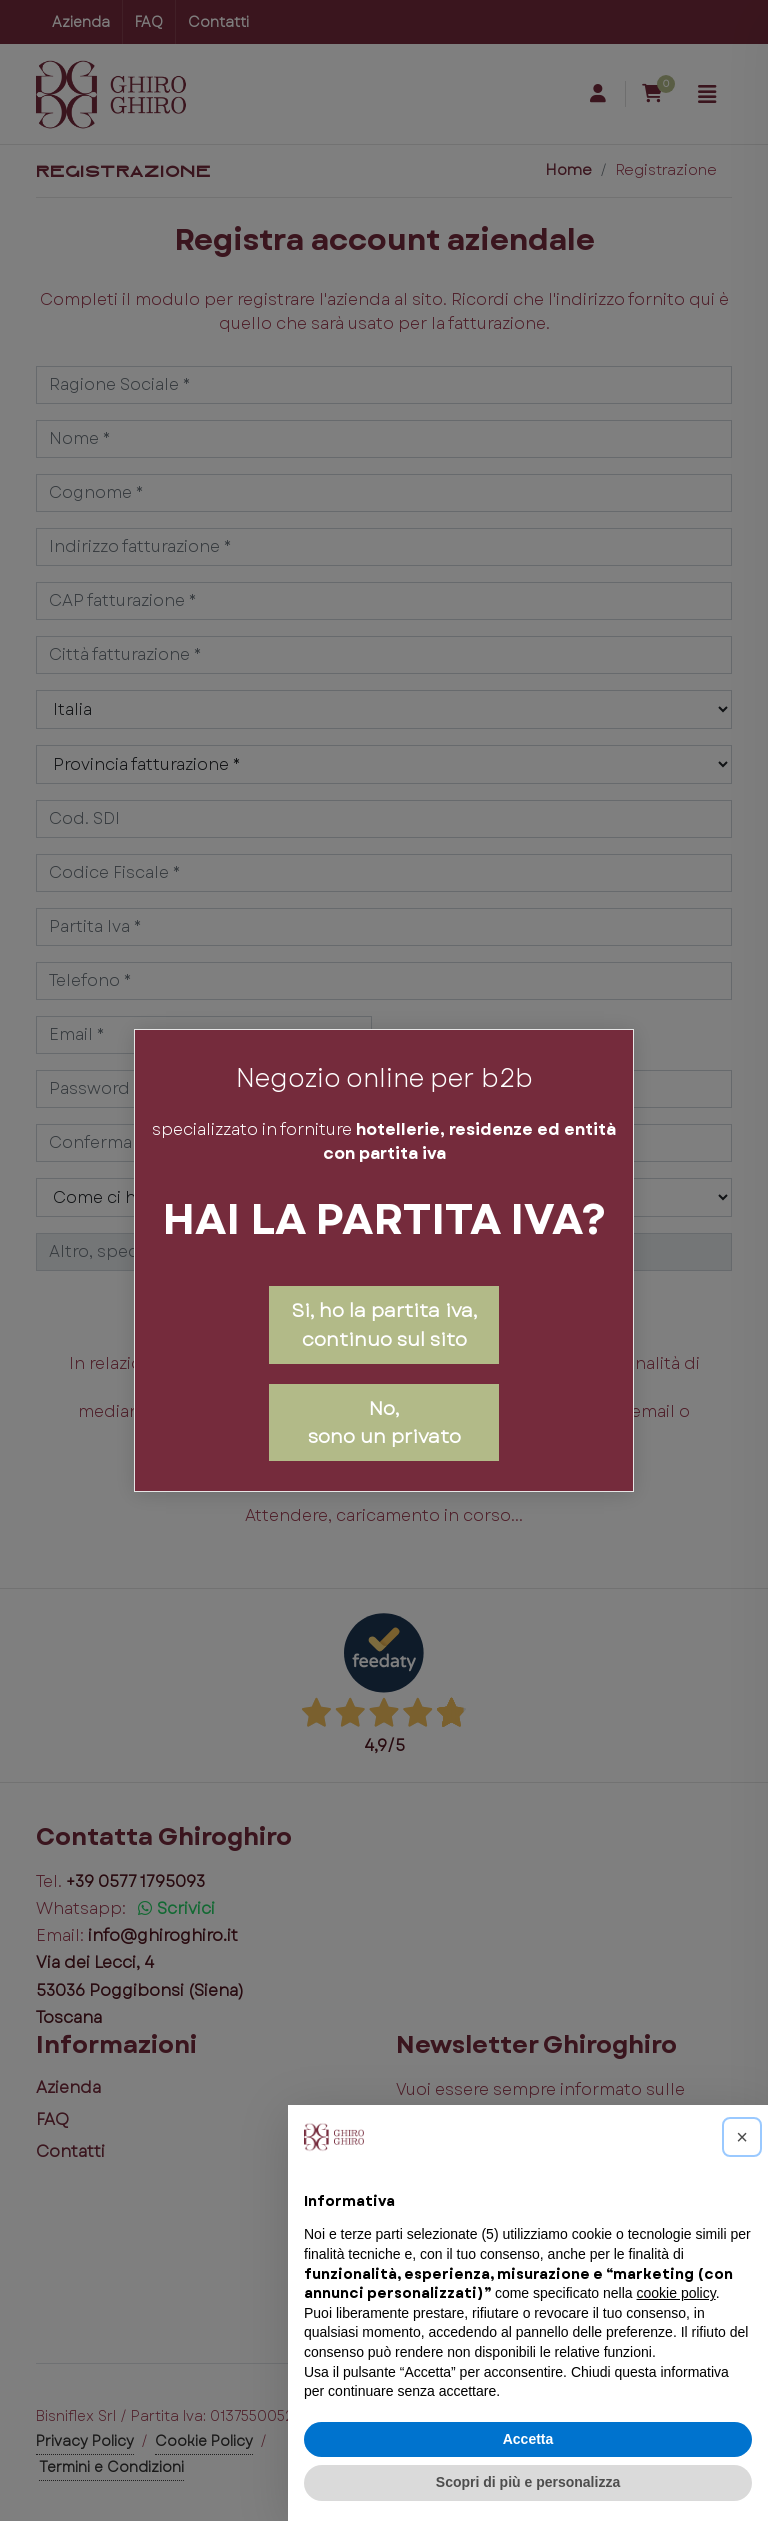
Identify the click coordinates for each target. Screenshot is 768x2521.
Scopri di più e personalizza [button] (528, 2482)
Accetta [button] (528, 2439)
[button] (742, 2137)
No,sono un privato (384, 1422)
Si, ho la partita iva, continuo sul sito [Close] (384, 1324)
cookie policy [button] (676, 2293)
